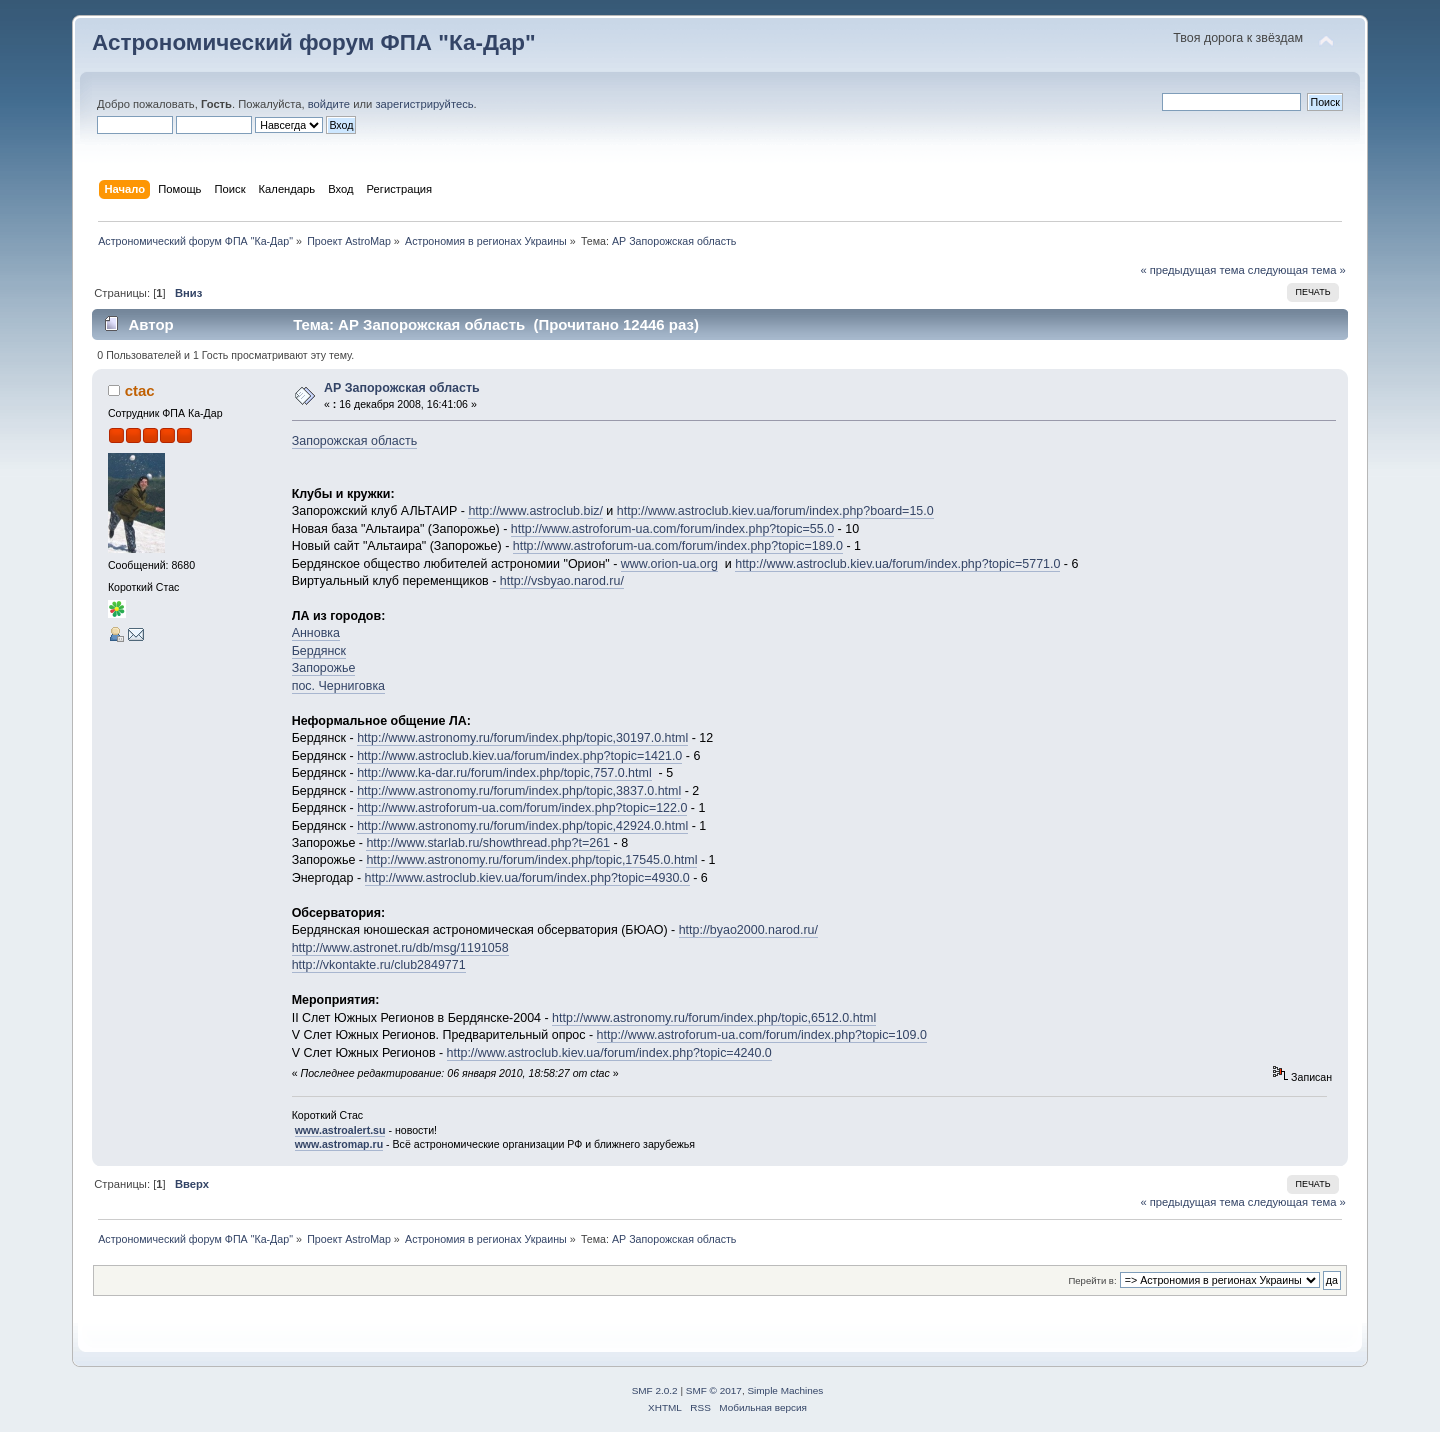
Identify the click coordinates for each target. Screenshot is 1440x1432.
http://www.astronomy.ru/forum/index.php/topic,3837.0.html (519, 791)
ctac (140, 390)
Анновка (316, 633)
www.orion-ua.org (669, 564)
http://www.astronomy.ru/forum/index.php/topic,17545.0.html (531, 860)
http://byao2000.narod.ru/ (748, 930)
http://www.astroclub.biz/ (535, 511)
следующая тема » (1297, 270)
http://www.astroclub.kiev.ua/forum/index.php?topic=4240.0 (609, 1053)
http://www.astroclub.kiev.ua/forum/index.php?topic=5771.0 (897, 564)
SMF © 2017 (714, 1390)
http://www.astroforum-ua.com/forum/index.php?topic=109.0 (762, 1035)
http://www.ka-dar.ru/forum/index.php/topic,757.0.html (504, 773)
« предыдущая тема (1192, 270)
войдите (329, 104)
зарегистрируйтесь (424, 104)
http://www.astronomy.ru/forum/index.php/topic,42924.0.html (522, 826)
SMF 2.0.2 (655, 1390)
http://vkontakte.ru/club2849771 (379, 965)
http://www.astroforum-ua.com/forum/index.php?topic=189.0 (678, 546)
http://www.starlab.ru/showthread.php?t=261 (488, 843)
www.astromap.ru (339, 1144)
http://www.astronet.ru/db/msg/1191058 (400, 948)
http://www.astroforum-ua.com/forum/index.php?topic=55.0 (672, 529)
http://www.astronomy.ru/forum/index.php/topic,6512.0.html (714, 1018)
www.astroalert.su (340, 1130)
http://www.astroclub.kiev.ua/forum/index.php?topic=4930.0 (527, 878)
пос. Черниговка (338, 686)
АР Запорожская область (402, 388)
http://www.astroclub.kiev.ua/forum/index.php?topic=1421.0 (519, 756)
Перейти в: (1092, 1280)
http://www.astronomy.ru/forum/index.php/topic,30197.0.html (522, 738)
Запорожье (324, 668)
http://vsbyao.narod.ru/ (562, 581)
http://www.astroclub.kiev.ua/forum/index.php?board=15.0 (775, 511)
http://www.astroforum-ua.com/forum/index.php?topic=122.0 (522, 808)
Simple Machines (785, 1390)
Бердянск (319, 651)
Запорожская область (355, 441)
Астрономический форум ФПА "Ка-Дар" (314, 42)
